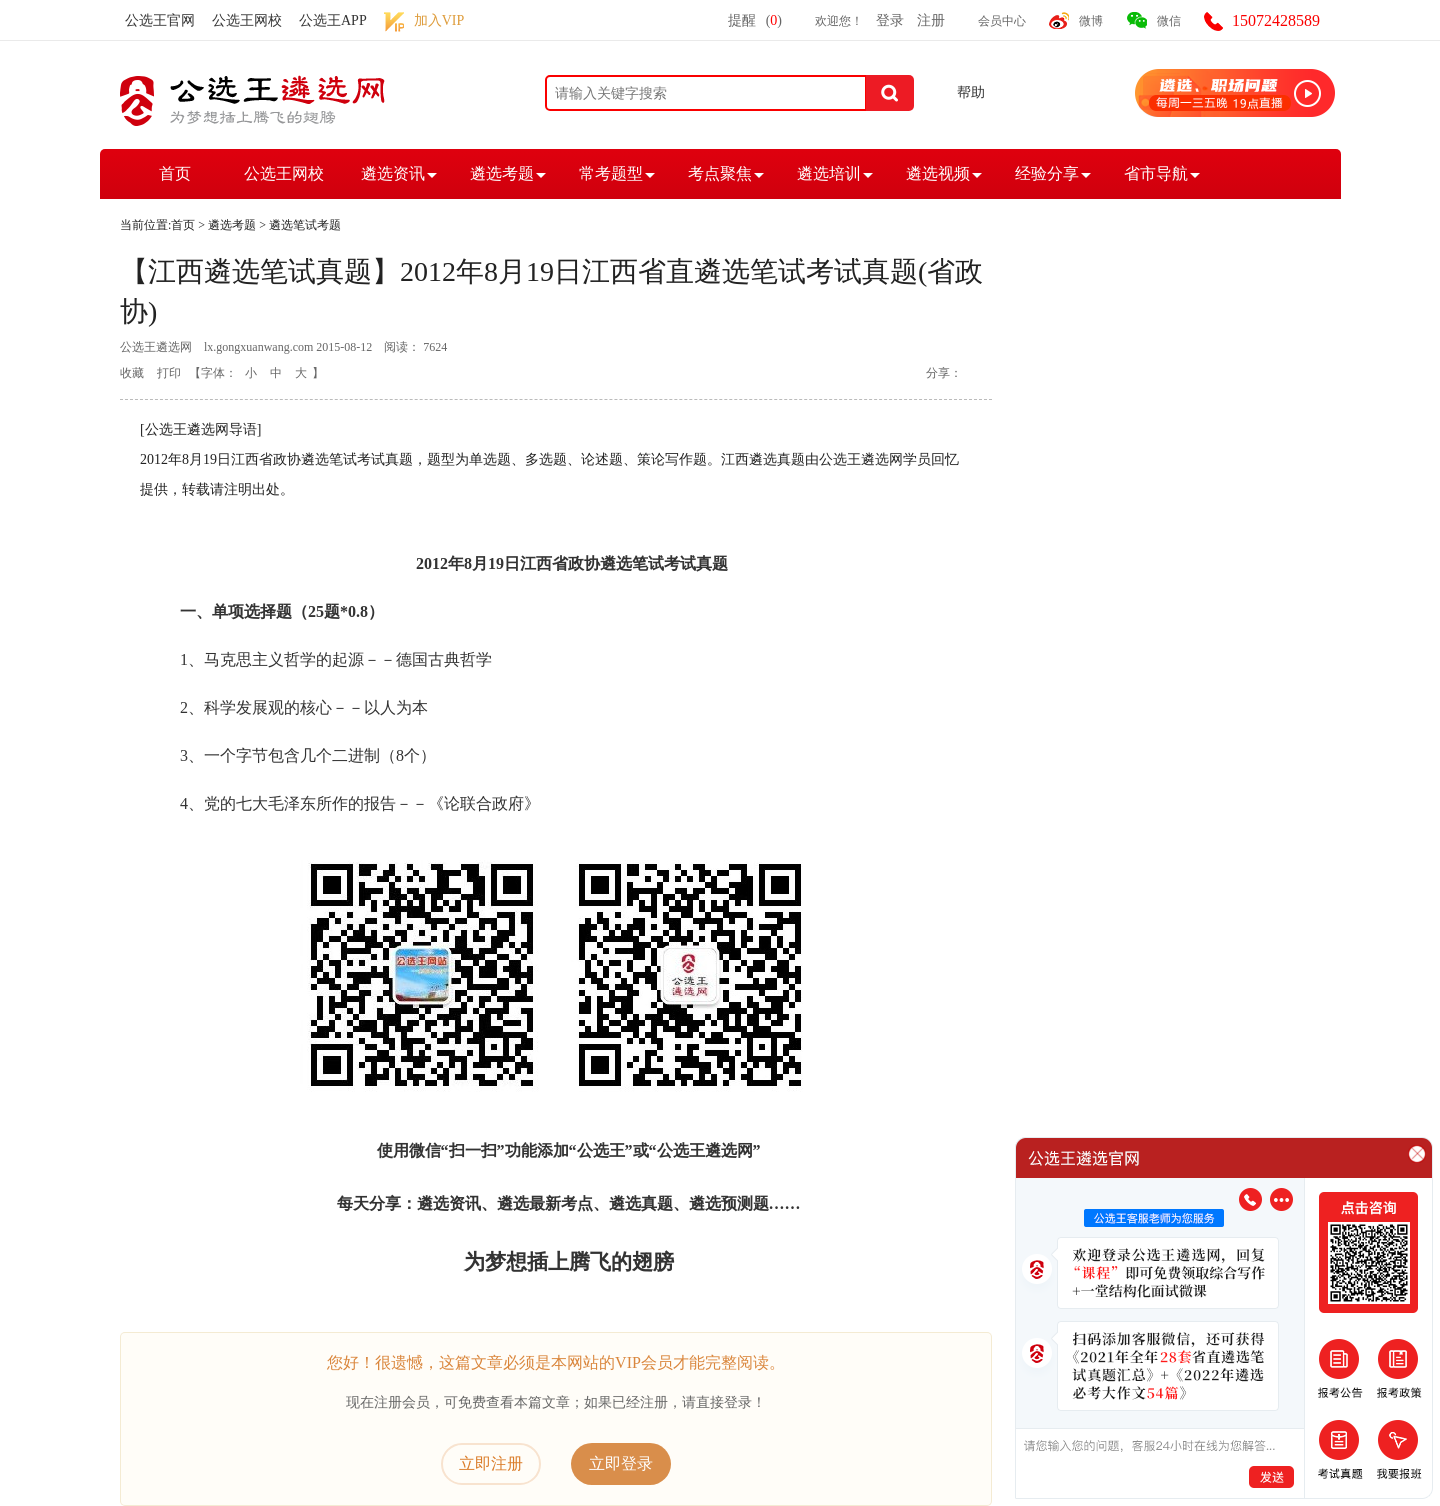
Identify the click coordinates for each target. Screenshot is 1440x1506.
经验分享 (1047, 173)
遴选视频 (938, 173)
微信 (1169, 21)
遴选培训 (829, 173)
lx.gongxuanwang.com (258, 347)
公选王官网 (160, 20)
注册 (931, 20)
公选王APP (333, 20)
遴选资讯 (393, 173)
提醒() (755, 20)
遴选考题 (502, 173)
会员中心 (1002, 21)
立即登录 (621, 1463)
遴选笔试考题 (305, 225)
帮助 (971, 92)
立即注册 (491, 1463)
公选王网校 (247, 20)
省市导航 (1156, 173)
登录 (890, 20)
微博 (1091, 21)
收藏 (132, 373)
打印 (169, 373)
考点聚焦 (720, 173)
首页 (175, 173)
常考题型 (611, 173)
